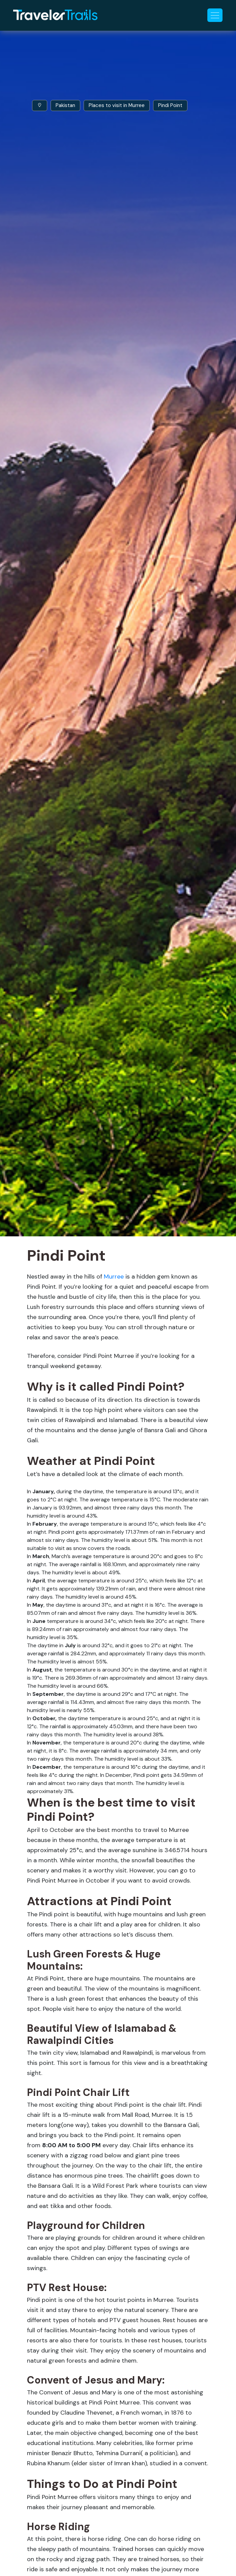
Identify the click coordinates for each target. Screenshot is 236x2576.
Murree (114, 1276)
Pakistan (65, 105)
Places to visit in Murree (117, 105)
